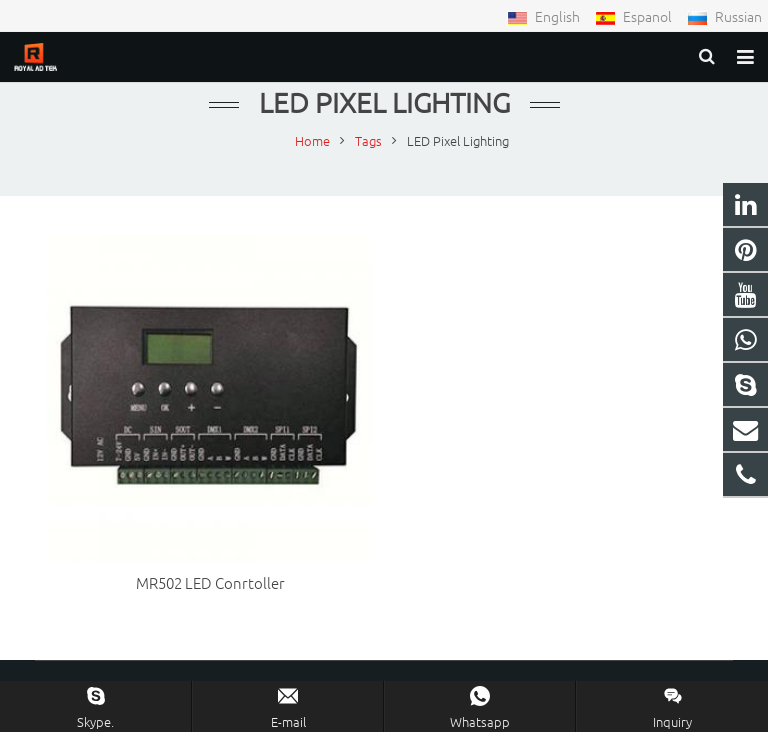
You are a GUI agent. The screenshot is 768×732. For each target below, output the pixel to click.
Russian (724, 16)
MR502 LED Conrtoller (210, 582)
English (545, 16)
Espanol (635, 16)
